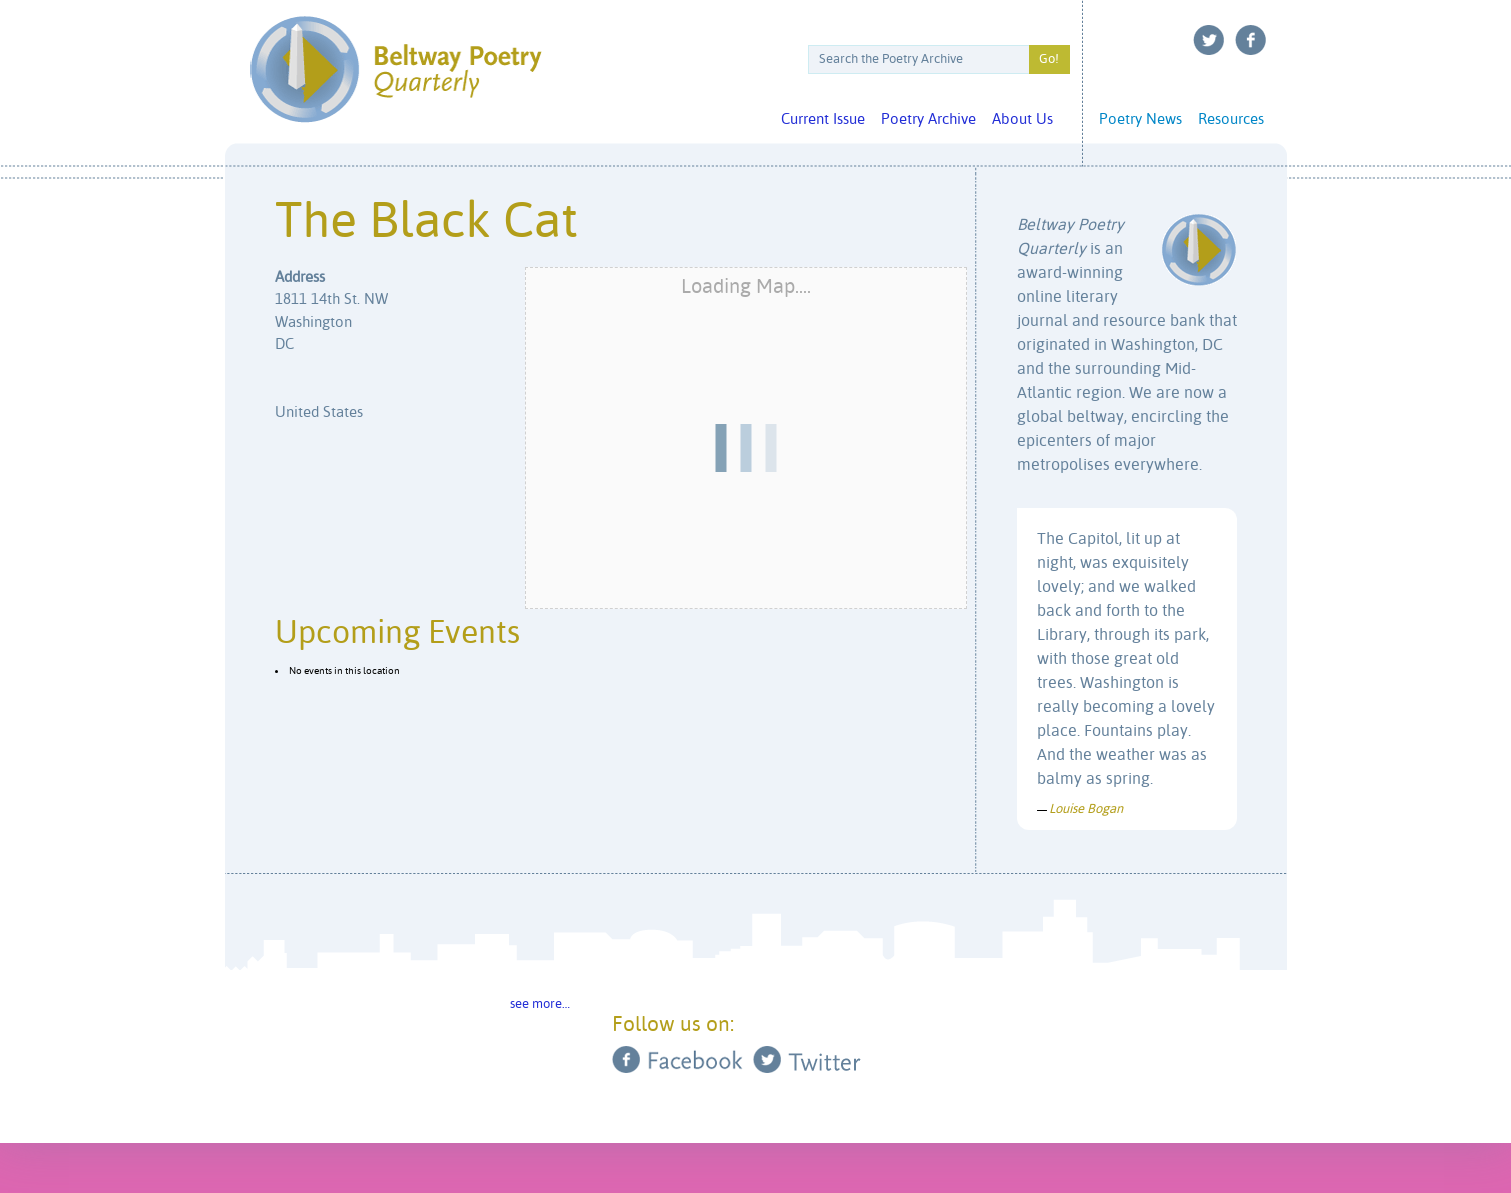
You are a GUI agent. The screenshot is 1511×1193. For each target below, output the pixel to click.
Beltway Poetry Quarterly (395, 69)
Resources (1231, 119)
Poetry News (1140, 119)
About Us (1022, 119)
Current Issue (823, 119)
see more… (540, 1004)
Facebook (1251, 40)
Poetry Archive (928, 119)
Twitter (1209, 40)
